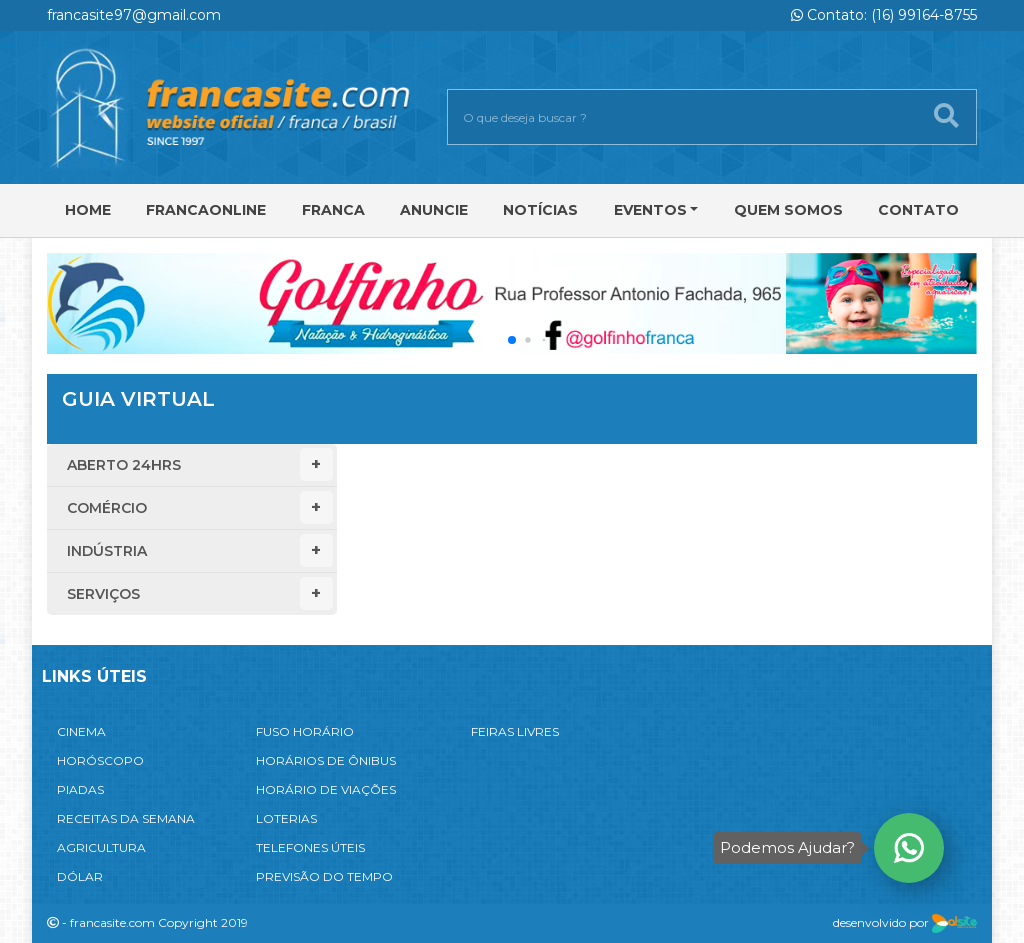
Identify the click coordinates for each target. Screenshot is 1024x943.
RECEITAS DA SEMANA (126, 818)
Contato (918, 210)
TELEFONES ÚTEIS (310, 847)
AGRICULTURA (101, 847)
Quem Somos (788, 210)
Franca (333, 210)
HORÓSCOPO (100, 760)
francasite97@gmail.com (134, 15)
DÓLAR (80, 876)
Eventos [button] (650, 210)
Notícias (540, 210)
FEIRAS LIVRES (515, 731)
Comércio (200, 507)
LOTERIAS (286, 818)
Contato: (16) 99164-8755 (884, 15)
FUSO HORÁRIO (305, 731)
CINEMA (81, 731)
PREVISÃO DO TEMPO (324, 876)
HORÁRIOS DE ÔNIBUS (326, 760)
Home (88, 210)
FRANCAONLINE (206, 210)
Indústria (200, 550)
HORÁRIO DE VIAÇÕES (326, 789)
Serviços (200, 593)
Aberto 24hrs (200, 464)
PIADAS (80, 789)
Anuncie (434, 210)
